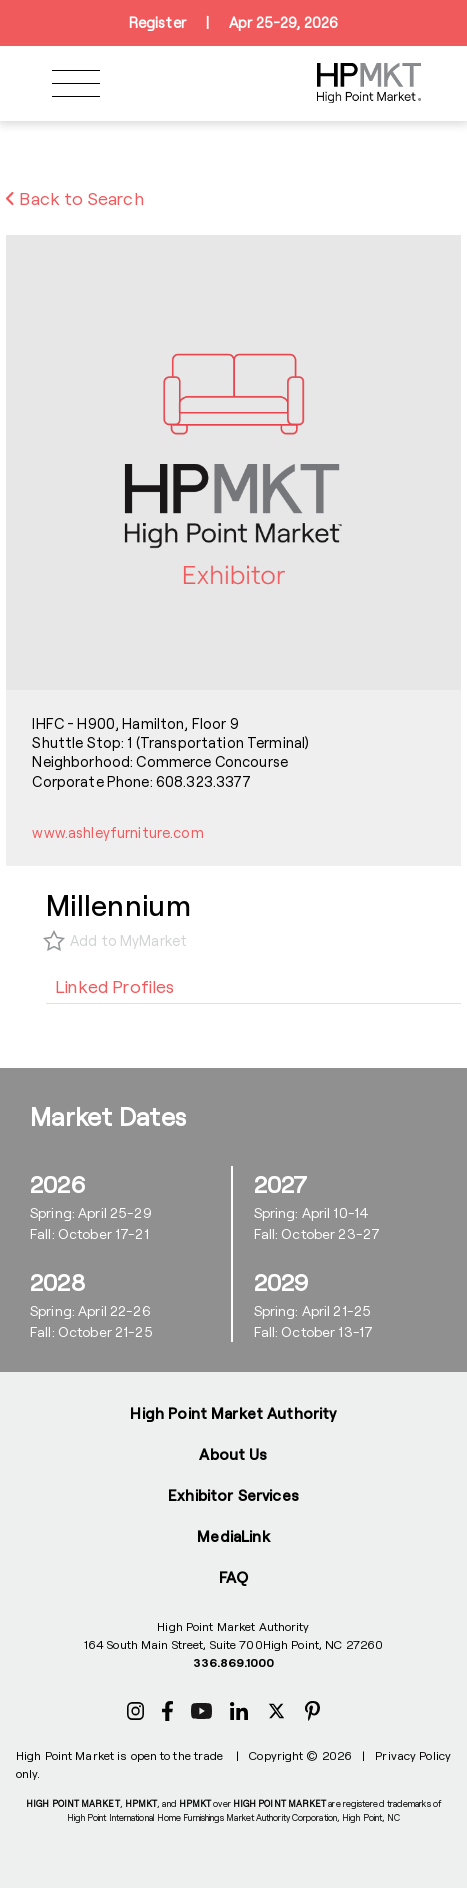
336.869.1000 (233, 1662)
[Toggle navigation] (76, 83)
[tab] (115, 986)
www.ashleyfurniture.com (117, 832)
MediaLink (233, 1536)
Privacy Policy (413, 1755)
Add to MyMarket (128, 940)
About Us (233, 1454)
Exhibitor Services (233, 1495)
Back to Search (75, 198)
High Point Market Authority (233, 1413)
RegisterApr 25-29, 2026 (233, 23)
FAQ (233, 1577)
